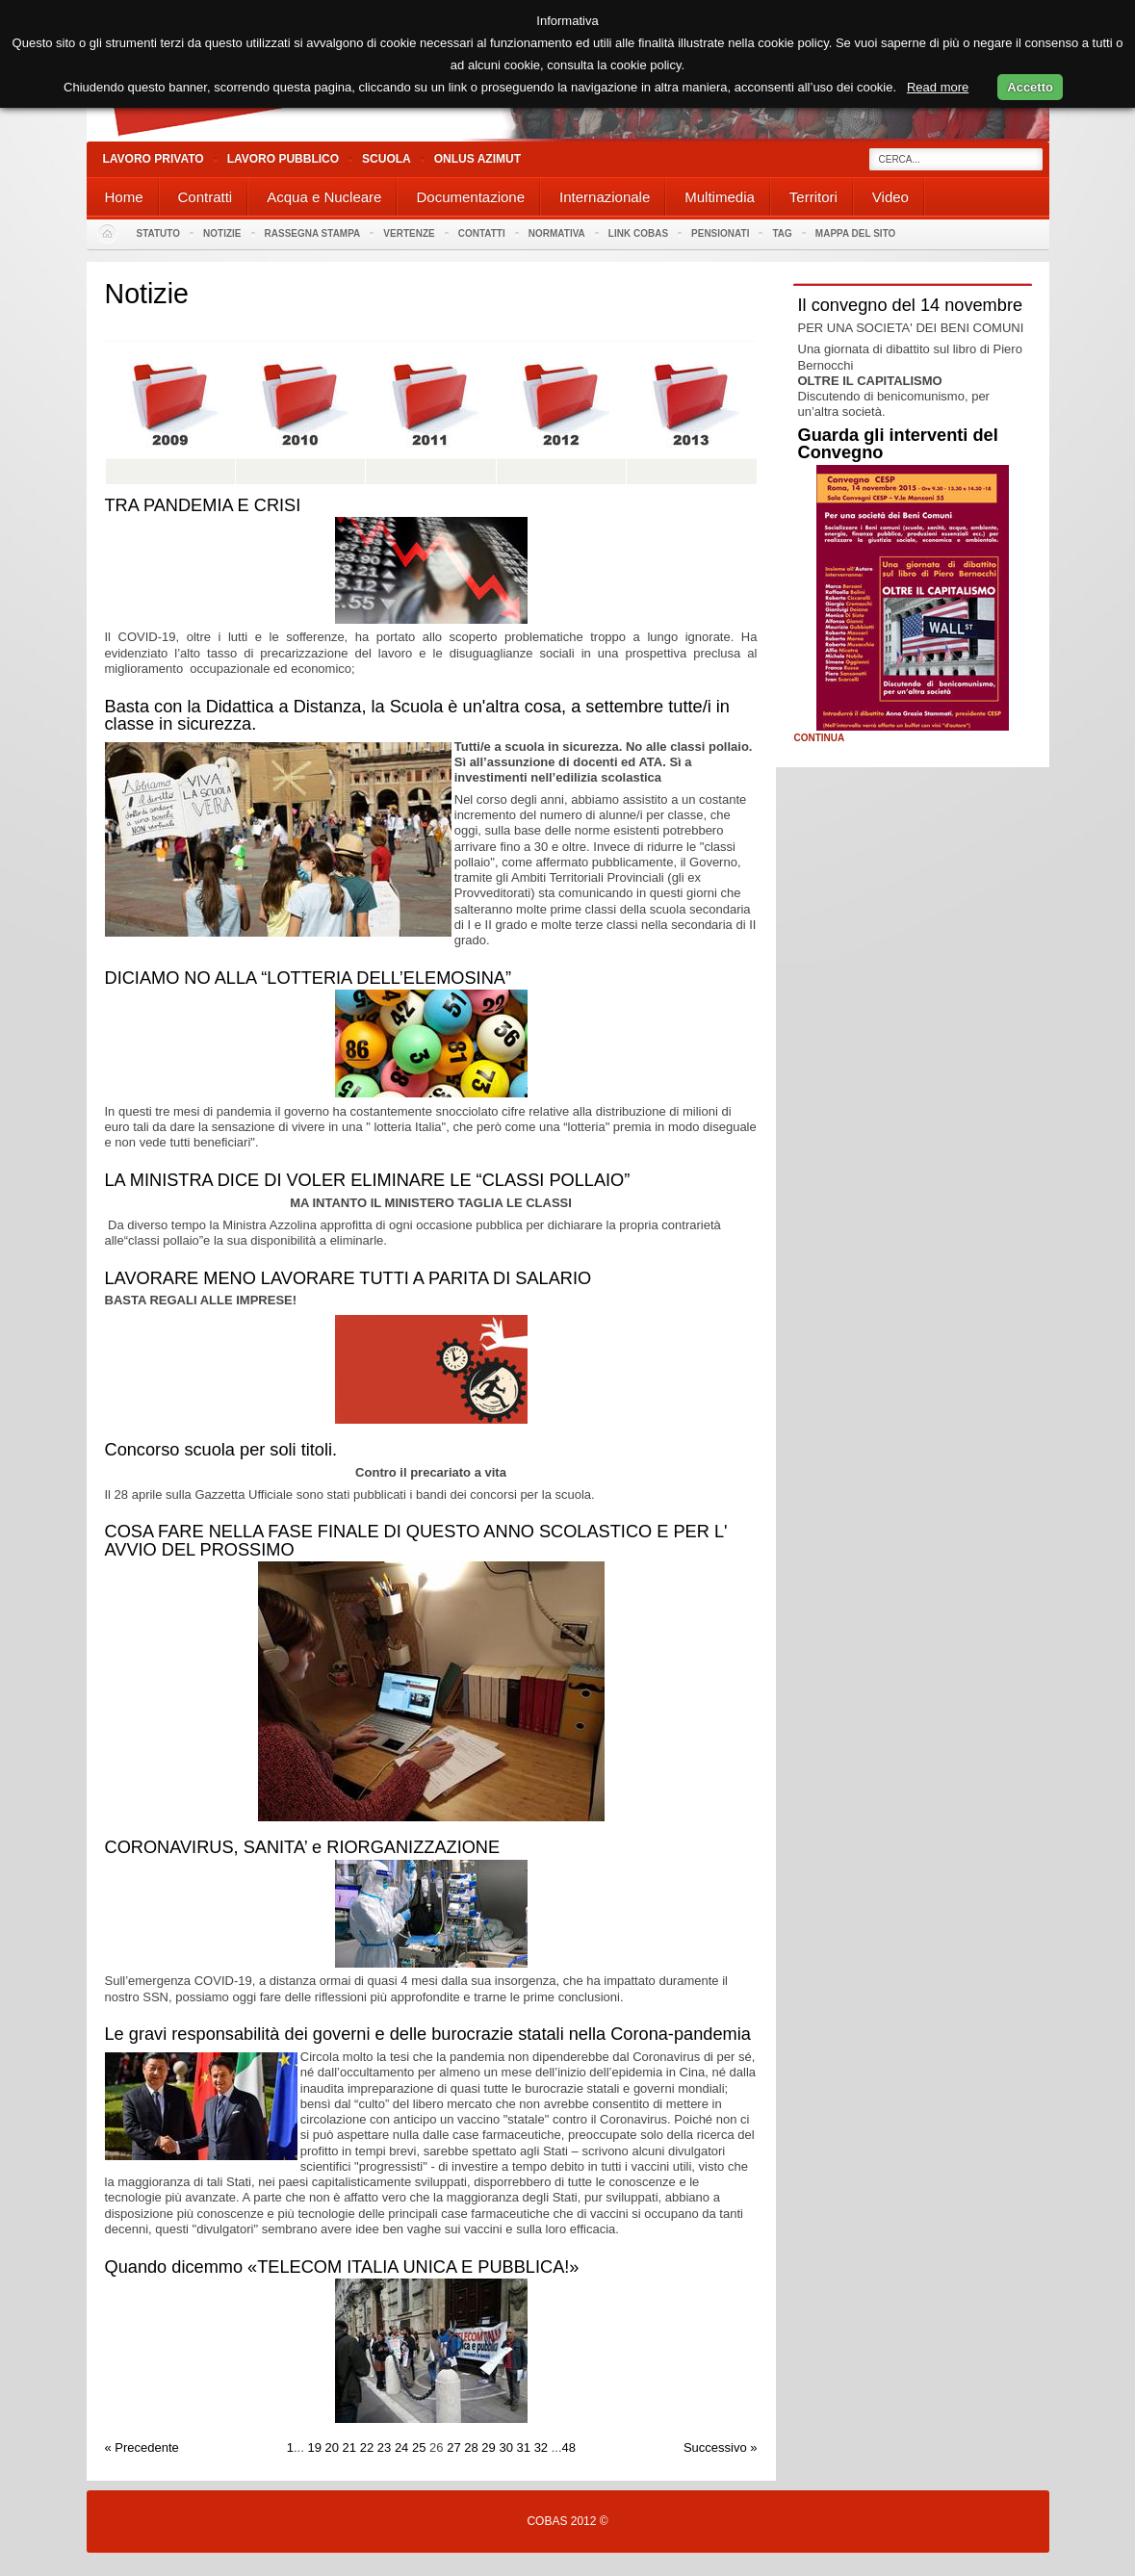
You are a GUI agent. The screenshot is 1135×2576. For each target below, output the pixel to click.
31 (523, 2447)
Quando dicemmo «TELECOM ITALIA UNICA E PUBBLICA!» (342, 2267)
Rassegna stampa (313, 233)
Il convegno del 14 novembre (910, 305)
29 (488, 2447)
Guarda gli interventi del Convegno (898, 443)
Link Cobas (638, 233)
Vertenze (408, 233)
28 (470, 2447)
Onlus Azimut (477, 159)
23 (384, 2447)
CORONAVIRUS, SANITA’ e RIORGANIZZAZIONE (303, 1847)
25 (419, 2447)
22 (367, 2447)
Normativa (557, 233)
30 (505, 2447)
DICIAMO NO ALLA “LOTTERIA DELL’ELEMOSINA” (308, 978)
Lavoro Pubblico (283, 159)
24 (401, 2447)
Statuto (159, 233)
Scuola (386, 159)
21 (349, 2447)
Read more (937, 87)
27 (453, 2447)
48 (569, 2447)
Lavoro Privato (153, 159)
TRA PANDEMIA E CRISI (203, 505)
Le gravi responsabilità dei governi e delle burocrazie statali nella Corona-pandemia (428, 2034)
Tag (781, 233)
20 (332, 2447)
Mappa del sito (855, 233)
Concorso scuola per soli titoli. (221, 1449)
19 (314, 2447)
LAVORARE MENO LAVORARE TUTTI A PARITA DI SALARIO (348, 1278)
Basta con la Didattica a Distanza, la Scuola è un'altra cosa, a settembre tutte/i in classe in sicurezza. (417, 715)
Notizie (222, 233)
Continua (819, 738)
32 (541, 2447)
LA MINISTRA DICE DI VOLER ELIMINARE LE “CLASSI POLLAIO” (368, 1180)
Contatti (481, 233)
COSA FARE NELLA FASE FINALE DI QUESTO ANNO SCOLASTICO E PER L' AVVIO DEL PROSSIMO (416, 1540)
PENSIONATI (720, 233)
